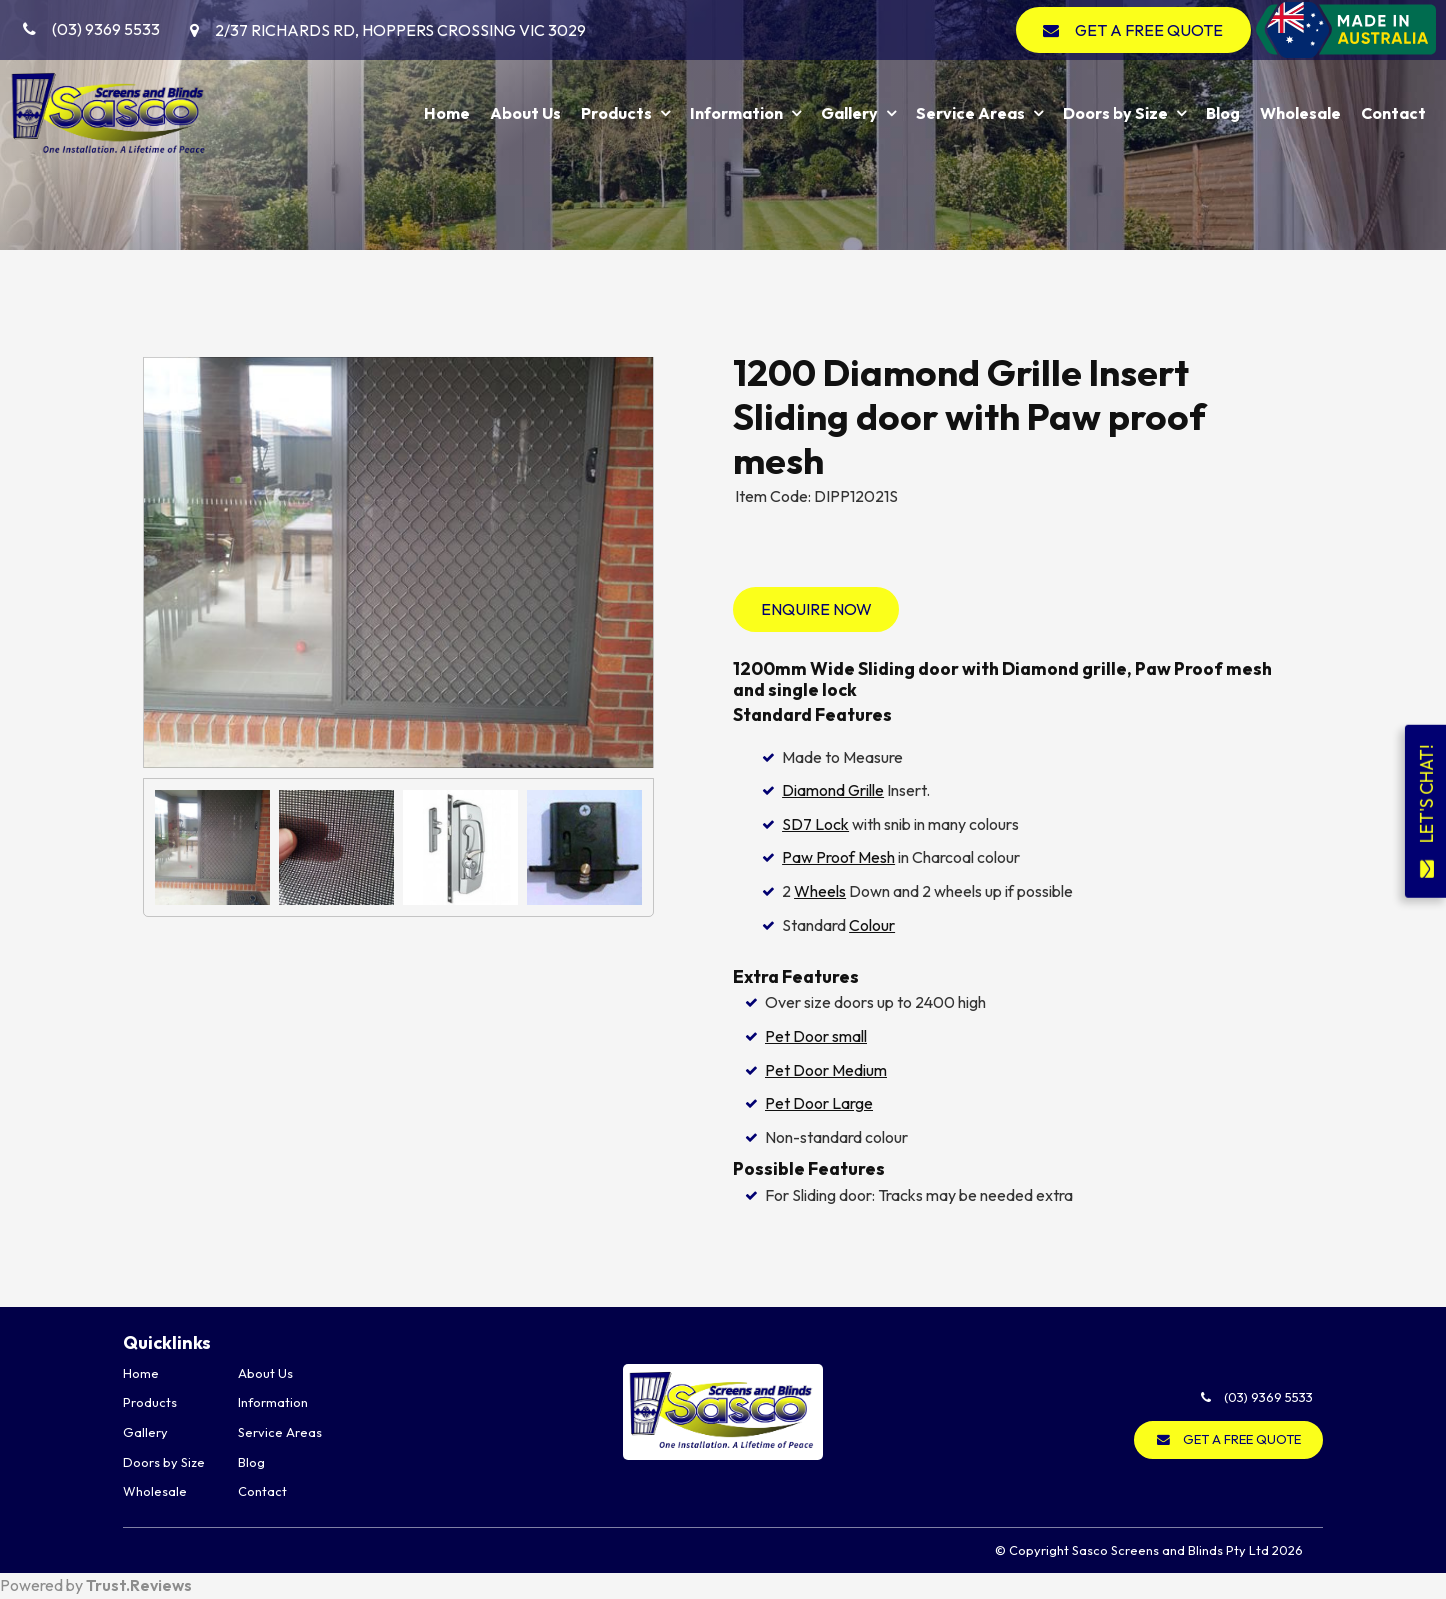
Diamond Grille (833, 790)
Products (616, 113)
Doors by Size (1115, 113)
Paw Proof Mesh (838, 857)
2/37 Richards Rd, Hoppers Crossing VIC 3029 (400, 30)
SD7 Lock (815, 824)
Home (447, 113)
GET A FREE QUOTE (1149, 30)
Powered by (96, 1585)
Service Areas (970, 113)
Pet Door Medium (826, 1070)
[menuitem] (180, 1374)
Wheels (820, 891)
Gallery (849, 113)
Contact (1393, 113)
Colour (872, 925)
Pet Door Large (819, 1103)
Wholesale (1300, 113)
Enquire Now (816, 609)
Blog (1223, 113)
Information (736, 113)
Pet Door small (816, 1036)
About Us (525, 113)
